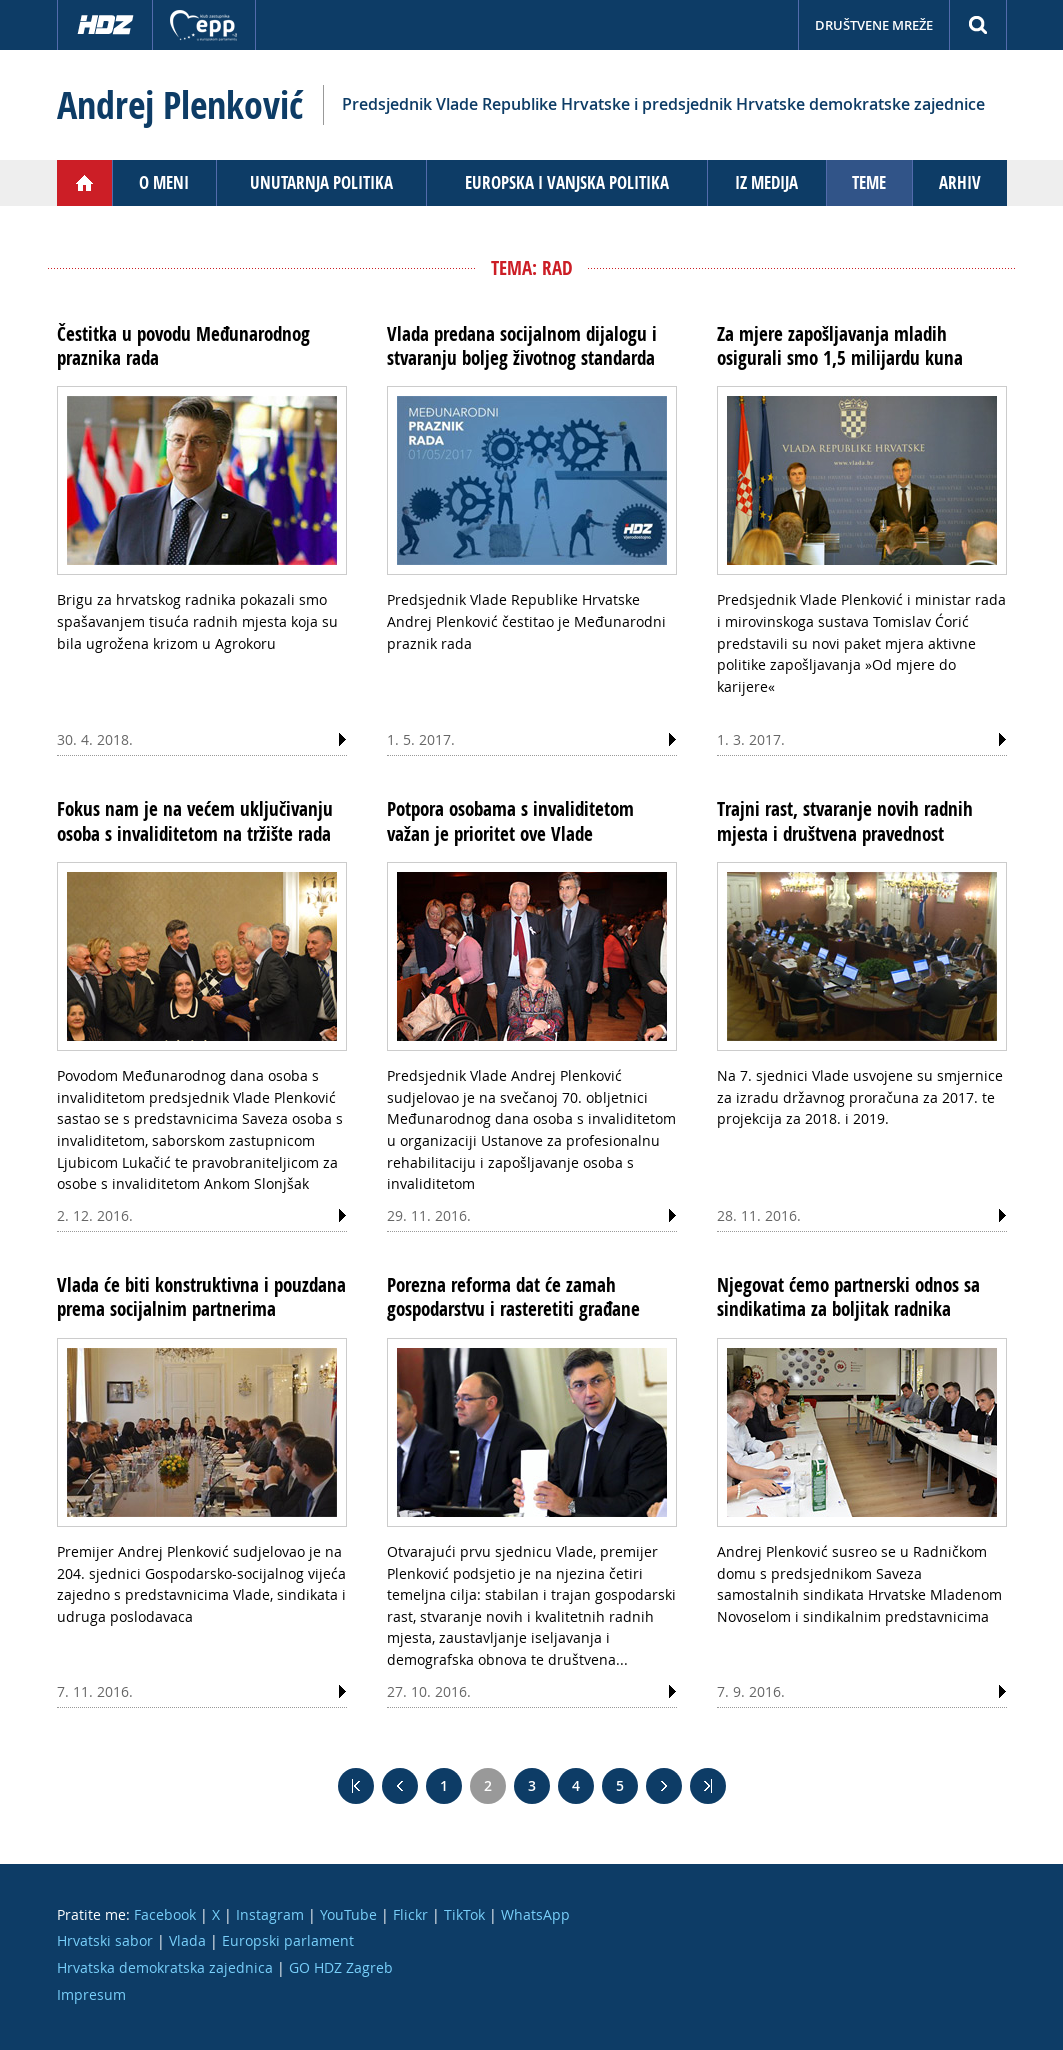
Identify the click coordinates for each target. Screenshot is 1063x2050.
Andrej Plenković (180, 105)
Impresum (91, 1994)
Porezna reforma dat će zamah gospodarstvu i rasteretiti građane (513, 1297)
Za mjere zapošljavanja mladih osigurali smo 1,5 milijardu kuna (840, 346)
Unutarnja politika (321, 182)
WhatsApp (535, 1914)
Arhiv (960, 182)
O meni (164, 182)
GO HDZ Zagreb (341, 1967)
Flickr (410, 1914)
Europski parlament (288, 1940)
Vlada (187, 1940)
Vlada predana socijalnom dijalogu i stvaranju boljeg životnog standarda (522, 346)
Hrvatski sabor (105, 1940)
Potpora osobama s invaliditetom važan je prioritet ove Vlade (510, 821)
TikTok (464, 1914)
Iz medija (766, 182)
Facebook (165, 1914)
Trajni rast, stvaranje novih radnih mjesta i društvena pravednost (845, 821)
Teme (869, 182)
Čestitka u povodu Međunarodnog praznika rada (183, 346)
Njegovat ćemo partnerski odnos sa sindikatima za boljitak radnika (848, 1297)
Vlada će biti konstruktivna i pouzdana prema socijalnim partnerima (201, 1297)
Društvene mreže (874, 25)
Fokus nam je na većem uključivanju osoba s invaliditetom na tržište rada (195, 821)
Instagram (270, 1914)
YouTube (348, 1914)
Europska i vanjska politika (567, 182)
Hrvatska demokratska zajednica (165, 1967)
